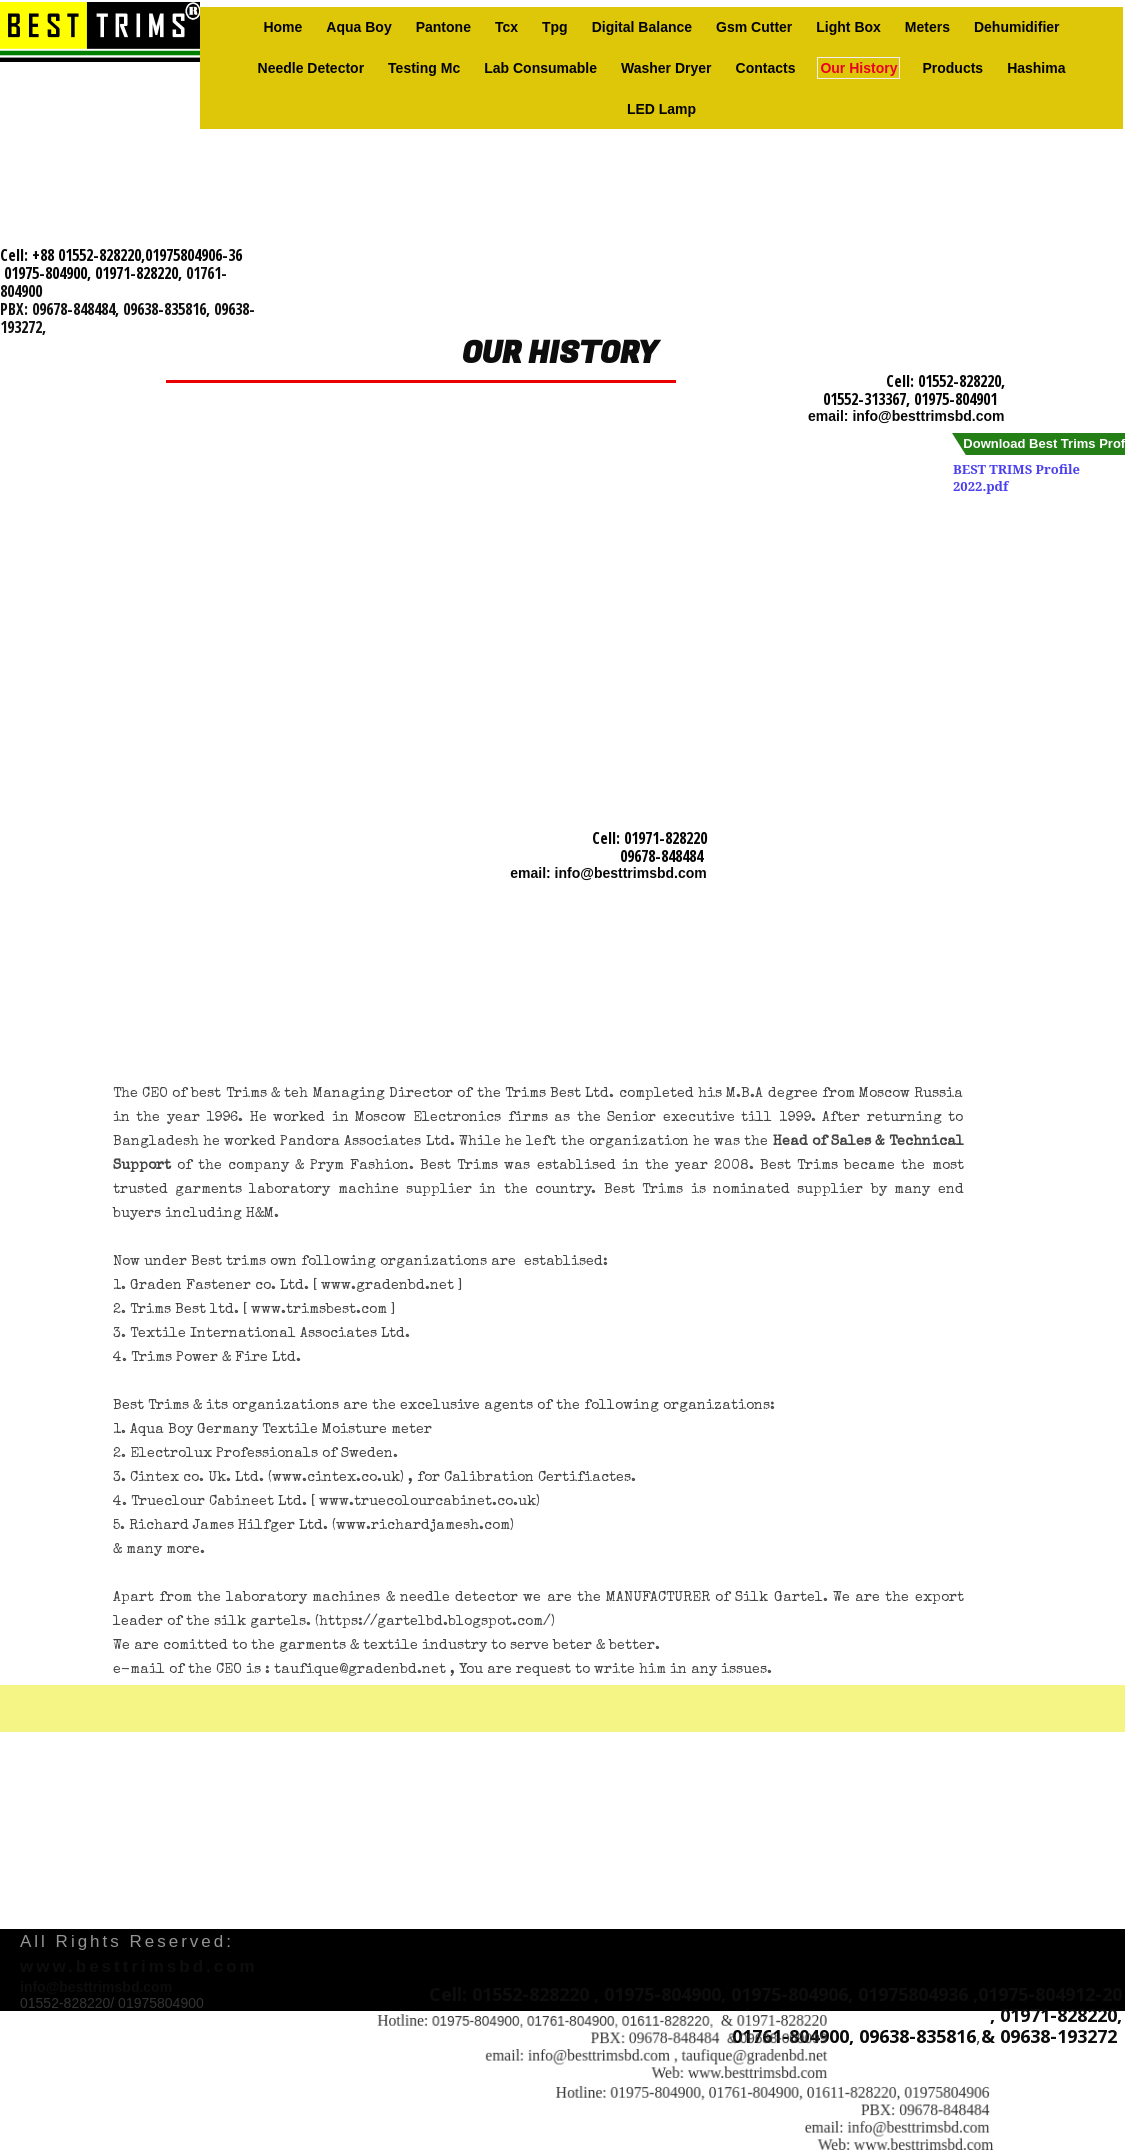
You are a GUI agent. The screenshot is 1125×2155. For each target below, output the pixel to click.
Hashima (1036, 68)
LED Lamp (661, 109)
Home (282, 27)
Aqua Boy (358, 27)
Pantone (443, 27)
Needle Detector (311, 68)
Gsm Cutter (754, 27)
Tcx (506, 27)
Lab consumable (540, 68)
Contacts (766, 68)
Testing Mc (424, 68)
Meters (927, 27)
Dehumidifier (1017, 27)
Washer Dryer (666, 68)
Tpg (555, 27)
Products (952, 68)
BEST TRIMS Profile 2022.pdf (1016, 477)
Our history (858, 68)
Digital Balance (642, 27)
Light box (848, 27)
